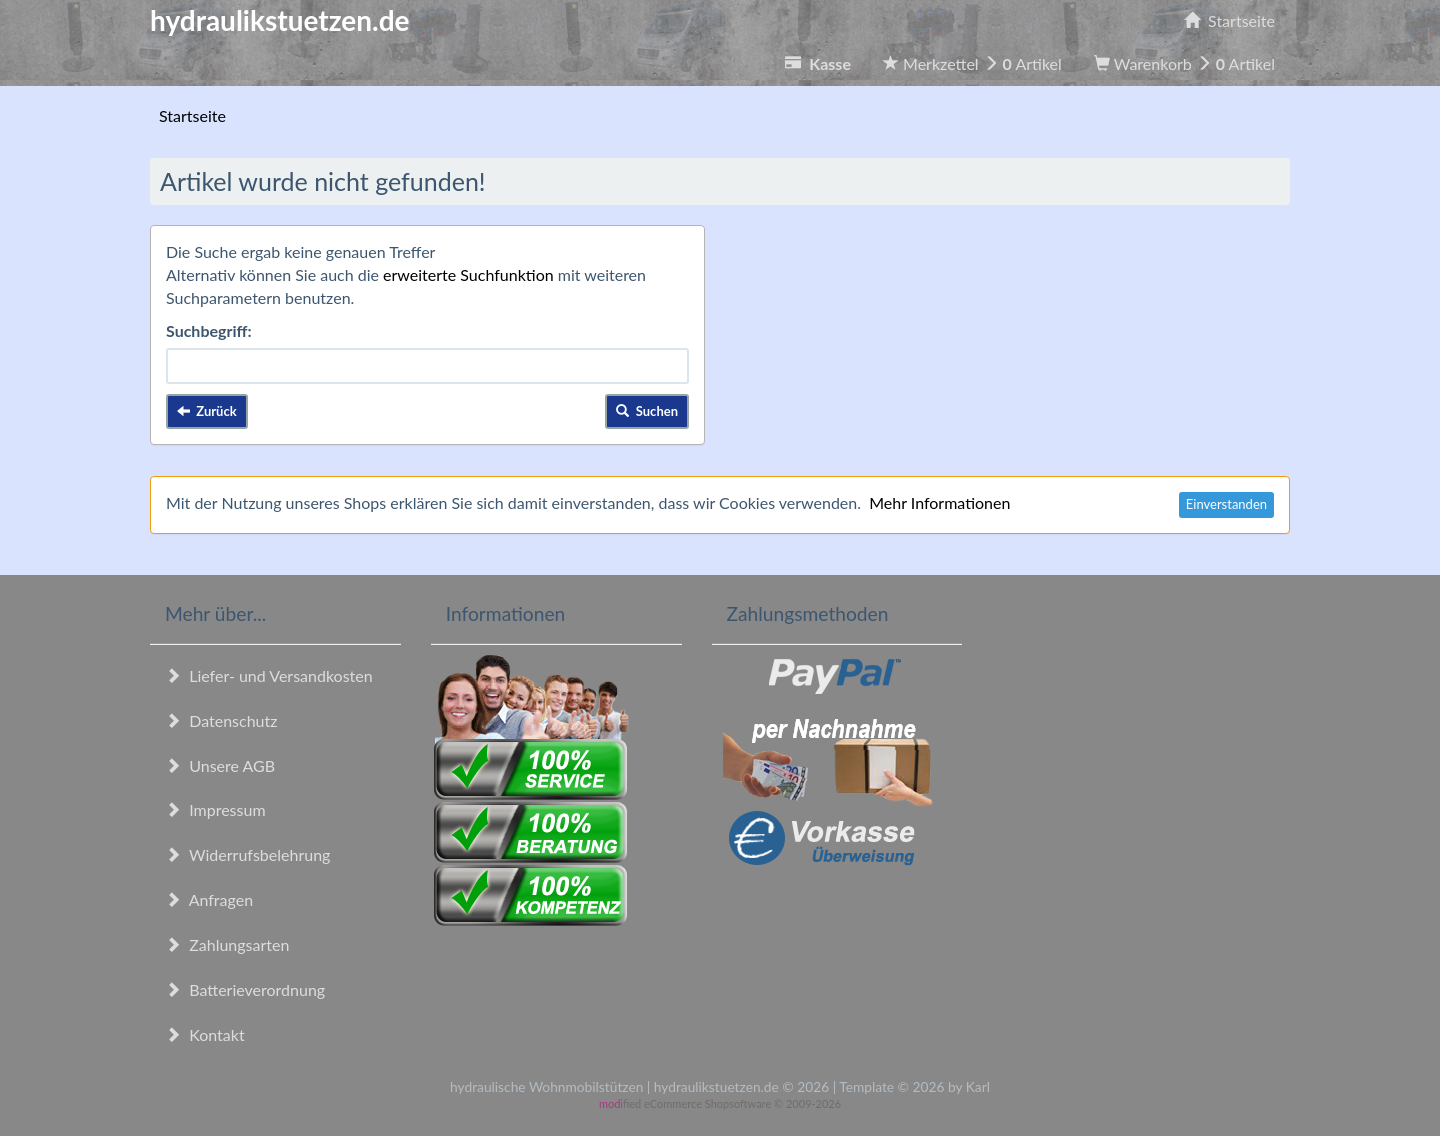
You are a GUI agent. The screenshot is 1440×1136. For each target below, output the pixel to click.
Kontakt (205, 1034)
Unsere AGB (220, 765)
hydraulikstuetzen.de (280, 20)
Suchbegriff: (209, 330)
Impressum (215, 809)
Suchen (647, 411)
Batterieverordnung (245, 989)
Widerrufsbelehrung (247, 854)
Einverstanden (1226, 504)
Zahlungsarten (227, 944)
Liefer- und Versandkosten (269, 675)
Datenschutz (221, 720)
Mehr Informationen (939, 502)
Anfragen (209, 899)
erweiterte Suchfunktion (468, 274)
